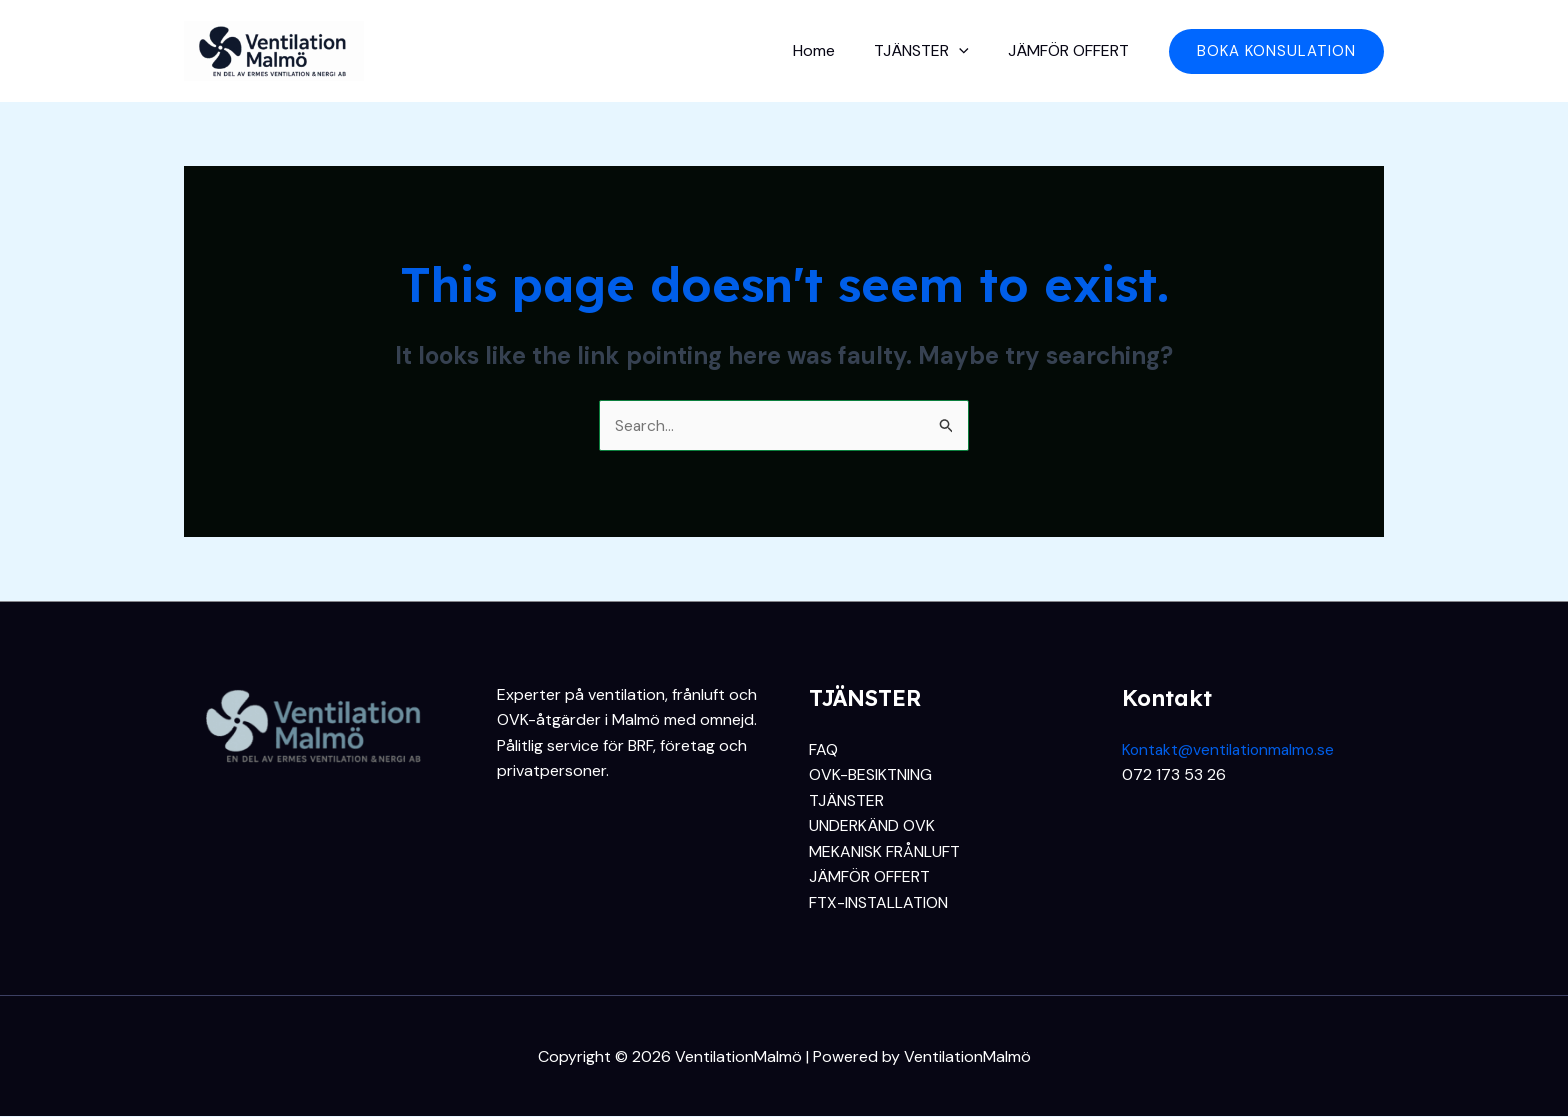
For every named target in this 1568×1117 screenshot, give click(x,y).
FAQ (823, 749)
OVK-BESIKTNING (870, 775)
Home (832, 50)
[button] (1276, 51)
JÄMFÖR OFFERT (1072, 50)
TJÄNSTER (932, 50)
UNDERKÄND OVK (872, 826)
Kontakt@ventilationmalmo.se (1231, 749)
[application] (970, 50)
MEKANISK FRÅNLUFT (884, 852)
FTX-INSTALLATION (878, 903)
